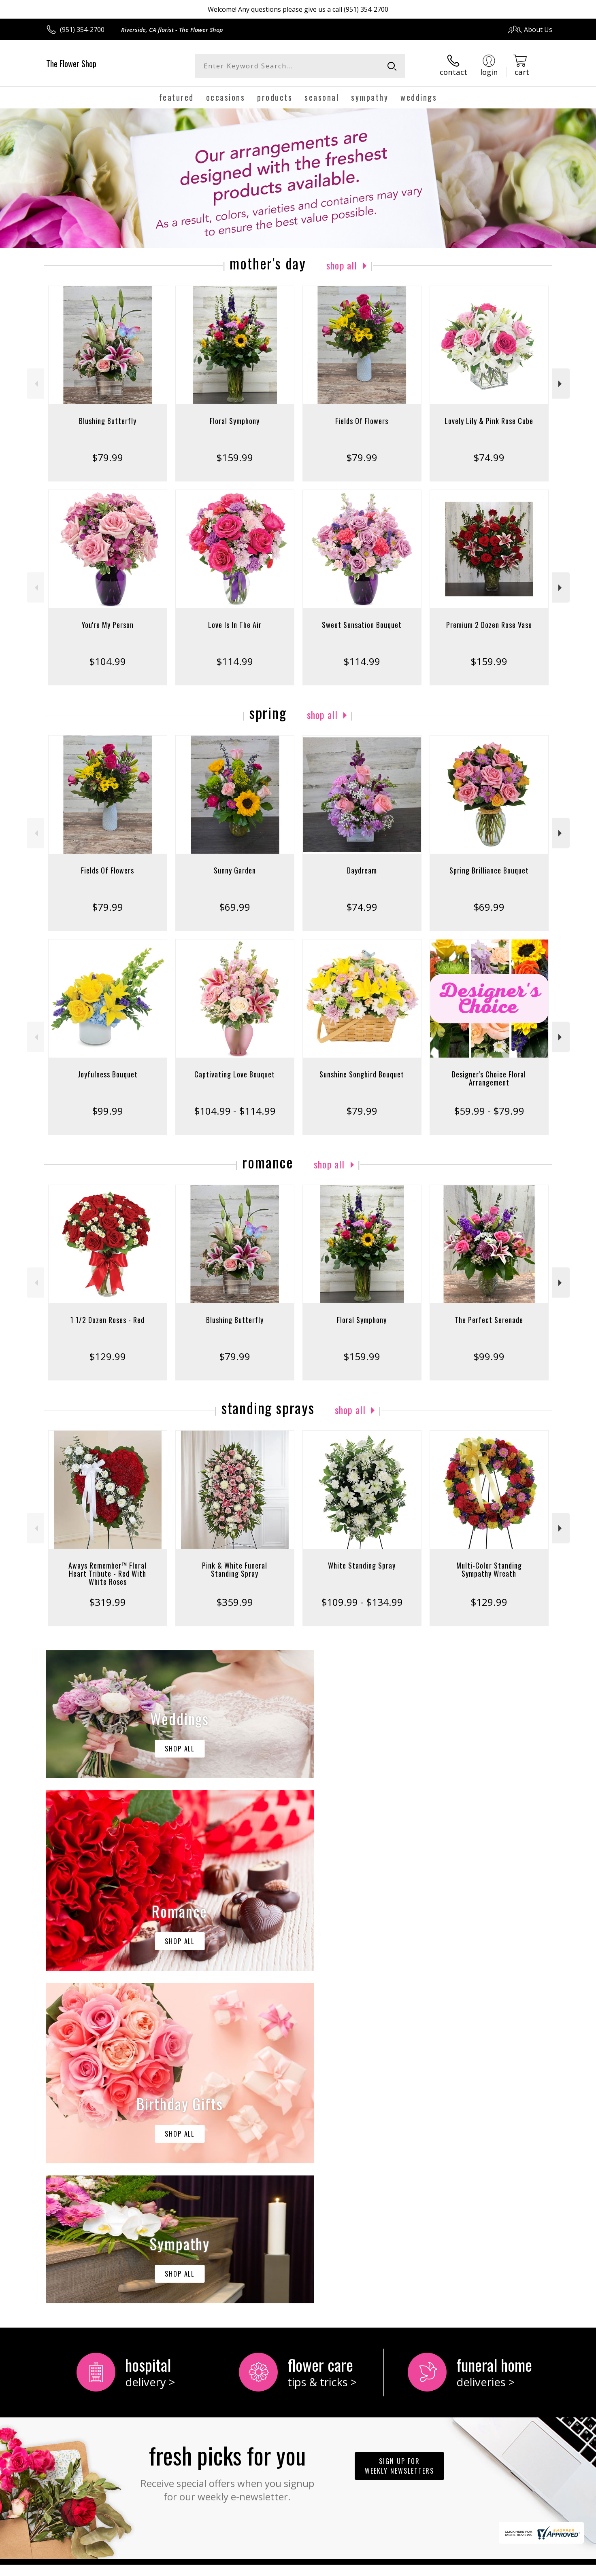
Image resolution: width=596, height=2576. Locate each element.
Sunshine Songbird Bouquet (361, 1074)
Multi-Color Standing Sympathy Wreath (489, 1569)
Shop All (342, 265)
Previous (35, 384)
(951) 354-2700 (82, 29)
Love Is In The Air (235, 624)
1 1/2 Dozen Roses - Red (107, 1320)
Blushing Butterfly (107, 421)
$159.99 (234, 457)
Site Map (530, 2568)
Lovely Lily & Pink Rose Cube (489, 421)
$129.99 (107, 1356)
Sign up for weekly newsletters (399, 2133)
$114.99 (234, 661)
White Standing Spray (362, 1565)
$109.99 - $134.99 (362, 1602)
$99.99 (107, 1110)
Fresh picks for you (227, 2138)
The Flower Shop (71, 63)
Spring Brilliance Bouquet (489, 870)
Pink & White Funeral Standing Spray (234, 1569)
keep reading (317, 2265)
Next (561, 384)
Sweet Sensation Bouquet (362, 624)
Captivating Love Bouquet (234, 1074)
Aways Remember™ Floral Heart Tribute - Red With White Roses (107, 1573)
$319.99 (107, 1602)
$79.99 (107, 457)
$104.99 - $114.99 (235, 1110)
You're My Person (108, 624)
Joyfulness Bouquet (108, 1074)
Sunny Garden (235, 870)
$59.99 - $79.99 (489, 1110)
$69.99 (234, 907)
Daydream (362, 870)
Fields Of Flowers (361, 421)
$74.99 (488, 457)
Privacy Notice (424, 2568)
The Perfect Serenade (489, 1320)
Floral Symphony (235, 421)
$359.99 (234, 1602)
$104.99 (107, 661)
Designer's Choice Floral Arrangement (489, 1078)
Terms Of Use (376, 2568)
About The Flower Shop (86, 2249)
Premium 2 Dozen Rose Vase (489, 624)
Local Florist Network (481, 2568)
